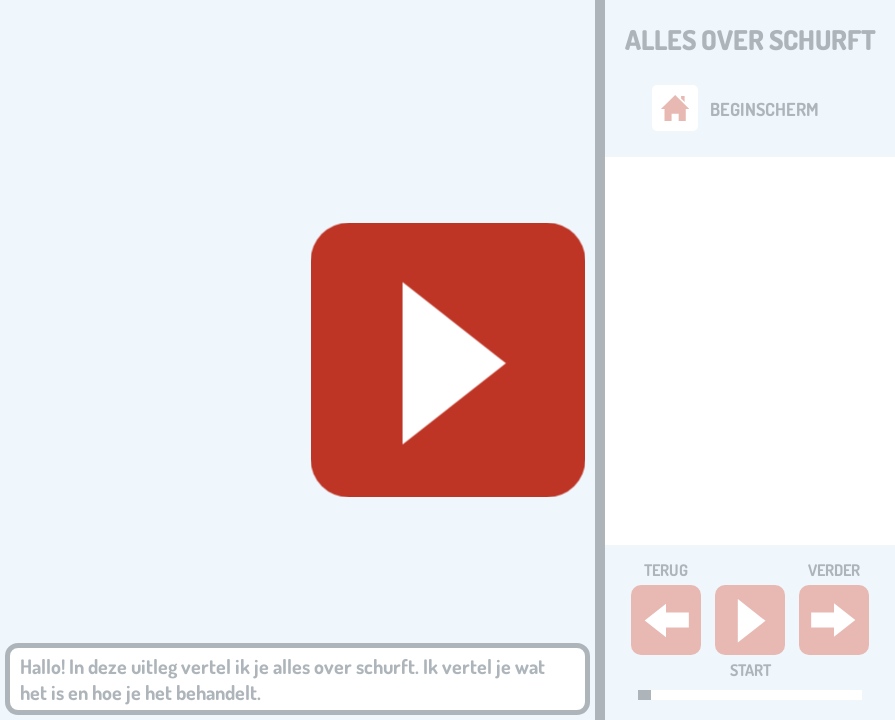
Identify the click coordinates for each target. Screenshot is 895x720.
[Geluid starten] (447, 360)
